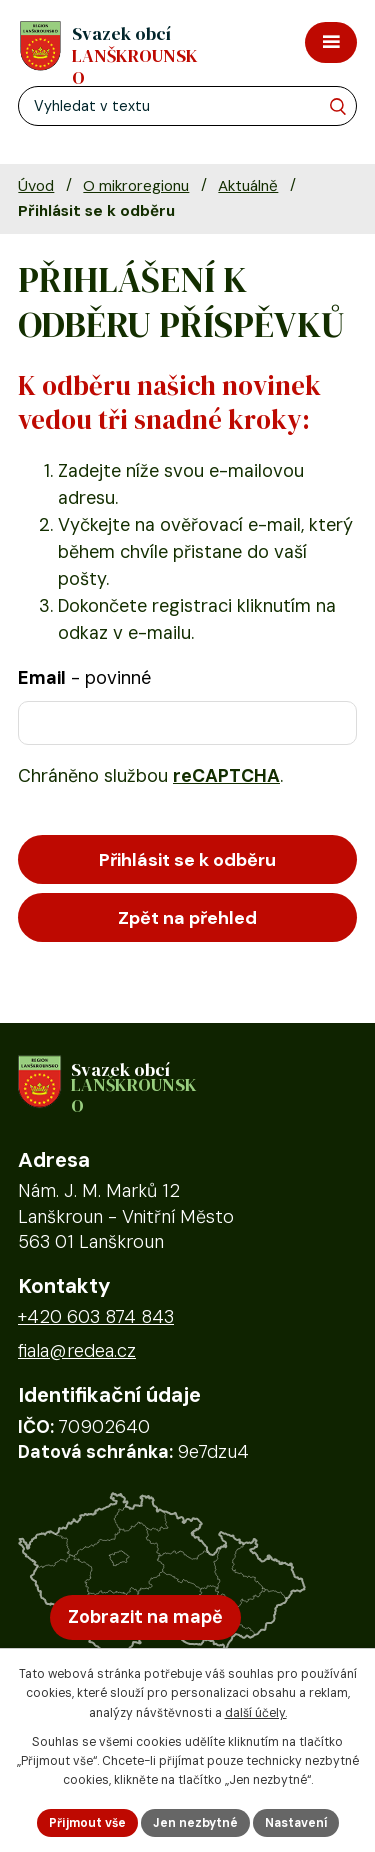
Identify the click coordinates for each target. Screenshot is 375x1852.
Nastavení (296, 1823)
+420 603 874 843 (96, 1317)
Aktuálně (248, 186)
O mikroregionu (136, 186)
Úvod (36, 186)
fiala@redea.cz (77, 1351)
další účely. (256, 1713)
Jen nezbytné (195, 1823)
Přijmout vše (87, 1823)
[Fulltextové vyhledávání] (187, 106)
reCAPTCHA (226, 776)
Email (84, 678)
